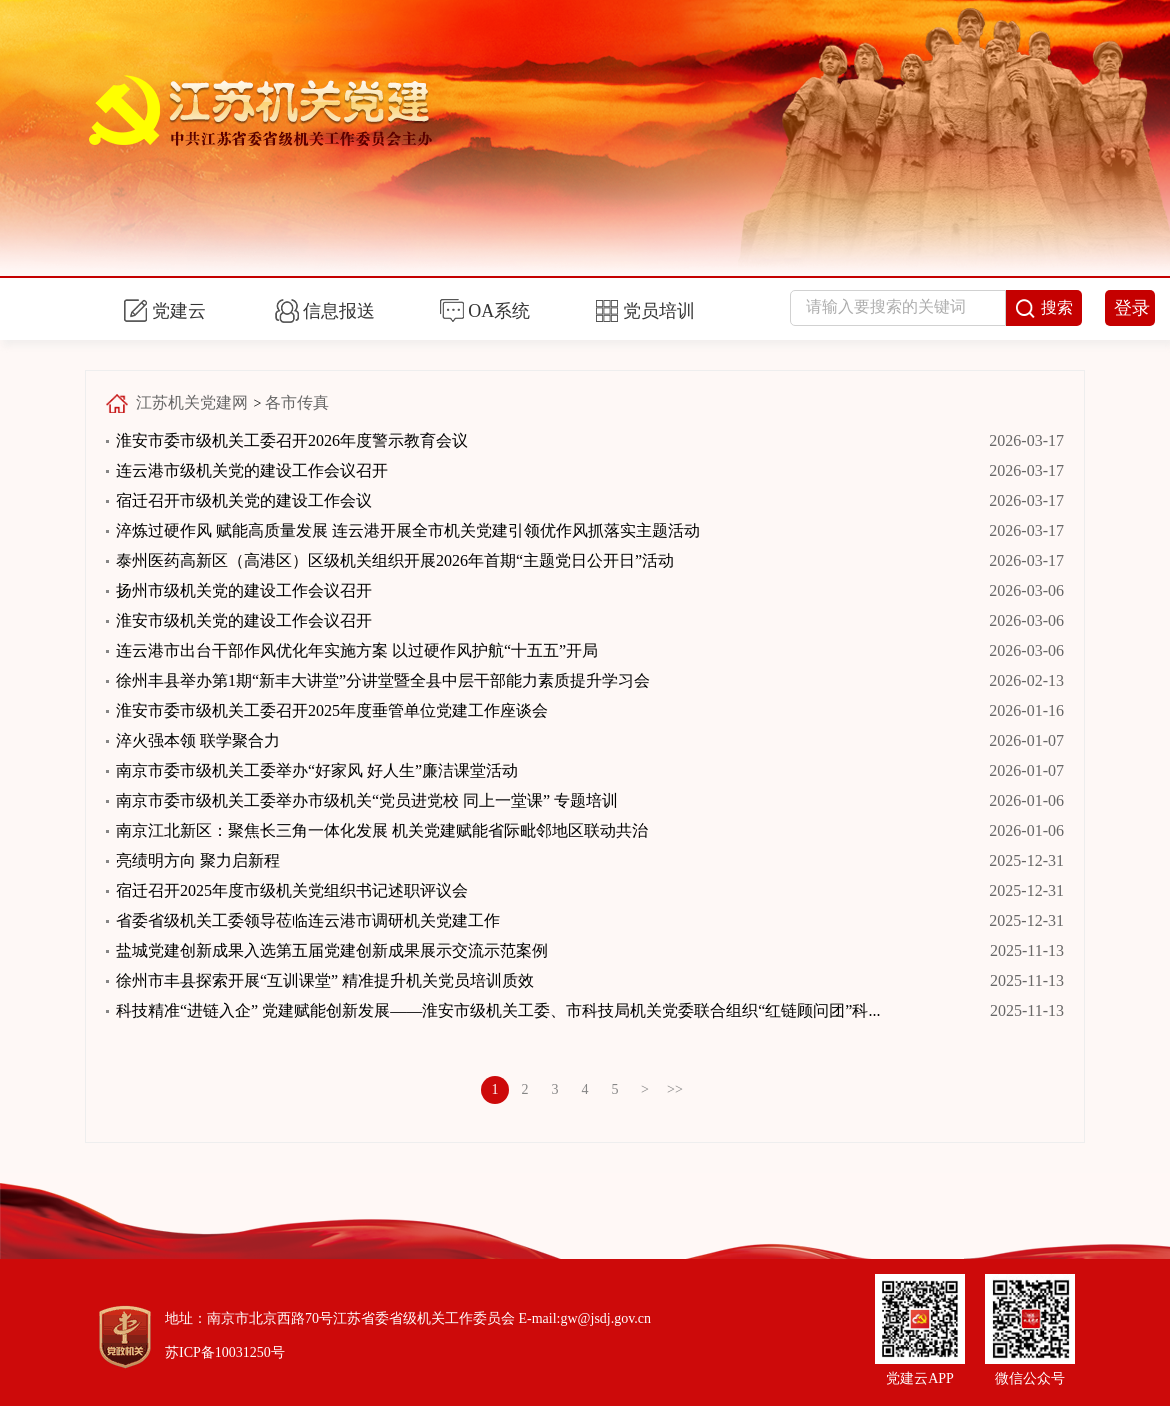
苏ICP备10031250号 (225, 1352)
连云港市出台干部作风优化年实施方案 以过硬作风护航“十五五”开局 (357, 650)
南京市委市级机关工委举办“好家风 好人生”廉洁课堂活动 (317, 770)
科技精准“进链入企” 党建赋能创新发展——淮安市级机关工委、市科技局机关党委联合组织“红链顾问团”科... (498, 1010)
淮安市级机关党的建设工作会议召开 (244, 620)
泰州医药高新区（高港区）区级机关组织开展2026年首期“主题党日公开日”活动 (395, 560)
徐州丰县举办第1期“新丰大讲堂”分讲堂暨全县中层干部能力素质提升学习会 (383, 680)
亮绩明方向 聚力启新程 (198, 860)
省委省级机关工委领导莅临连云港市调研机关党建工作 (308, 920)
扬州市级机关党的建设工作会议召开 (244, 590)
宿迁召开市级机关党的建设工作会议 (244, 500)
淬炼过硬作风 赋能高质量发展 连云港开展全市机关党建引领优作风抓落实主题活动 (408, 530)
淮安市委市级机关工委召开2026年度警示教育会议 (292, 440)
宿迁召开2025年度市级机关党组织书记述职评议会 (292, 890)
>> (675, 1089)
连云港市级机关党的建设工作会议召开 (252, 470)
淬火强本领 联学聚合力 (198, 740)
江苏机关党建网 (192, 402)
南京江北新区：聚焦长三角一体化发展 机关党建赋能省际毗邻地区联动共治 (382, 830)
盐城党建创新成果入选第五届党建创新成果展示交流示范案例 (332, 950)
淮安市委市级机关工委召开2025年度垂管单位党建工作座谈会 (332, 710)
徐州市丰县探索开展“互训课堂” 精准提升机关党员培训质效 (325, 980)
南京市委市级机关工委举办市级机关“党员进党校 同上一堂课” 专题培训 (367, 800)
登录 (1132, 308)
